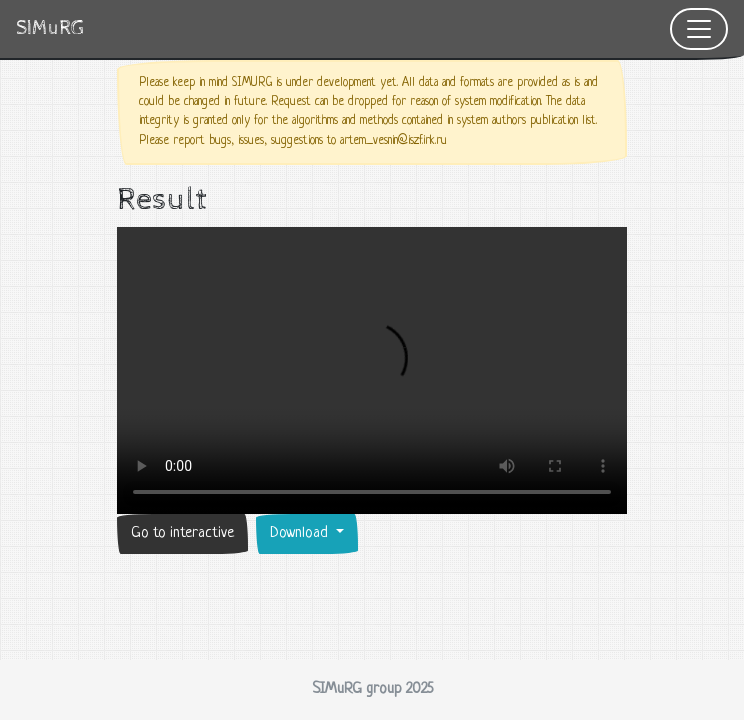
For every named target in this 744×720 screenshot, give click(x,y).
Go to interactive (182, 533)
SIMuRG (50, 28)
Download (301, 533)
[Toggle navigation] (699, 29)
